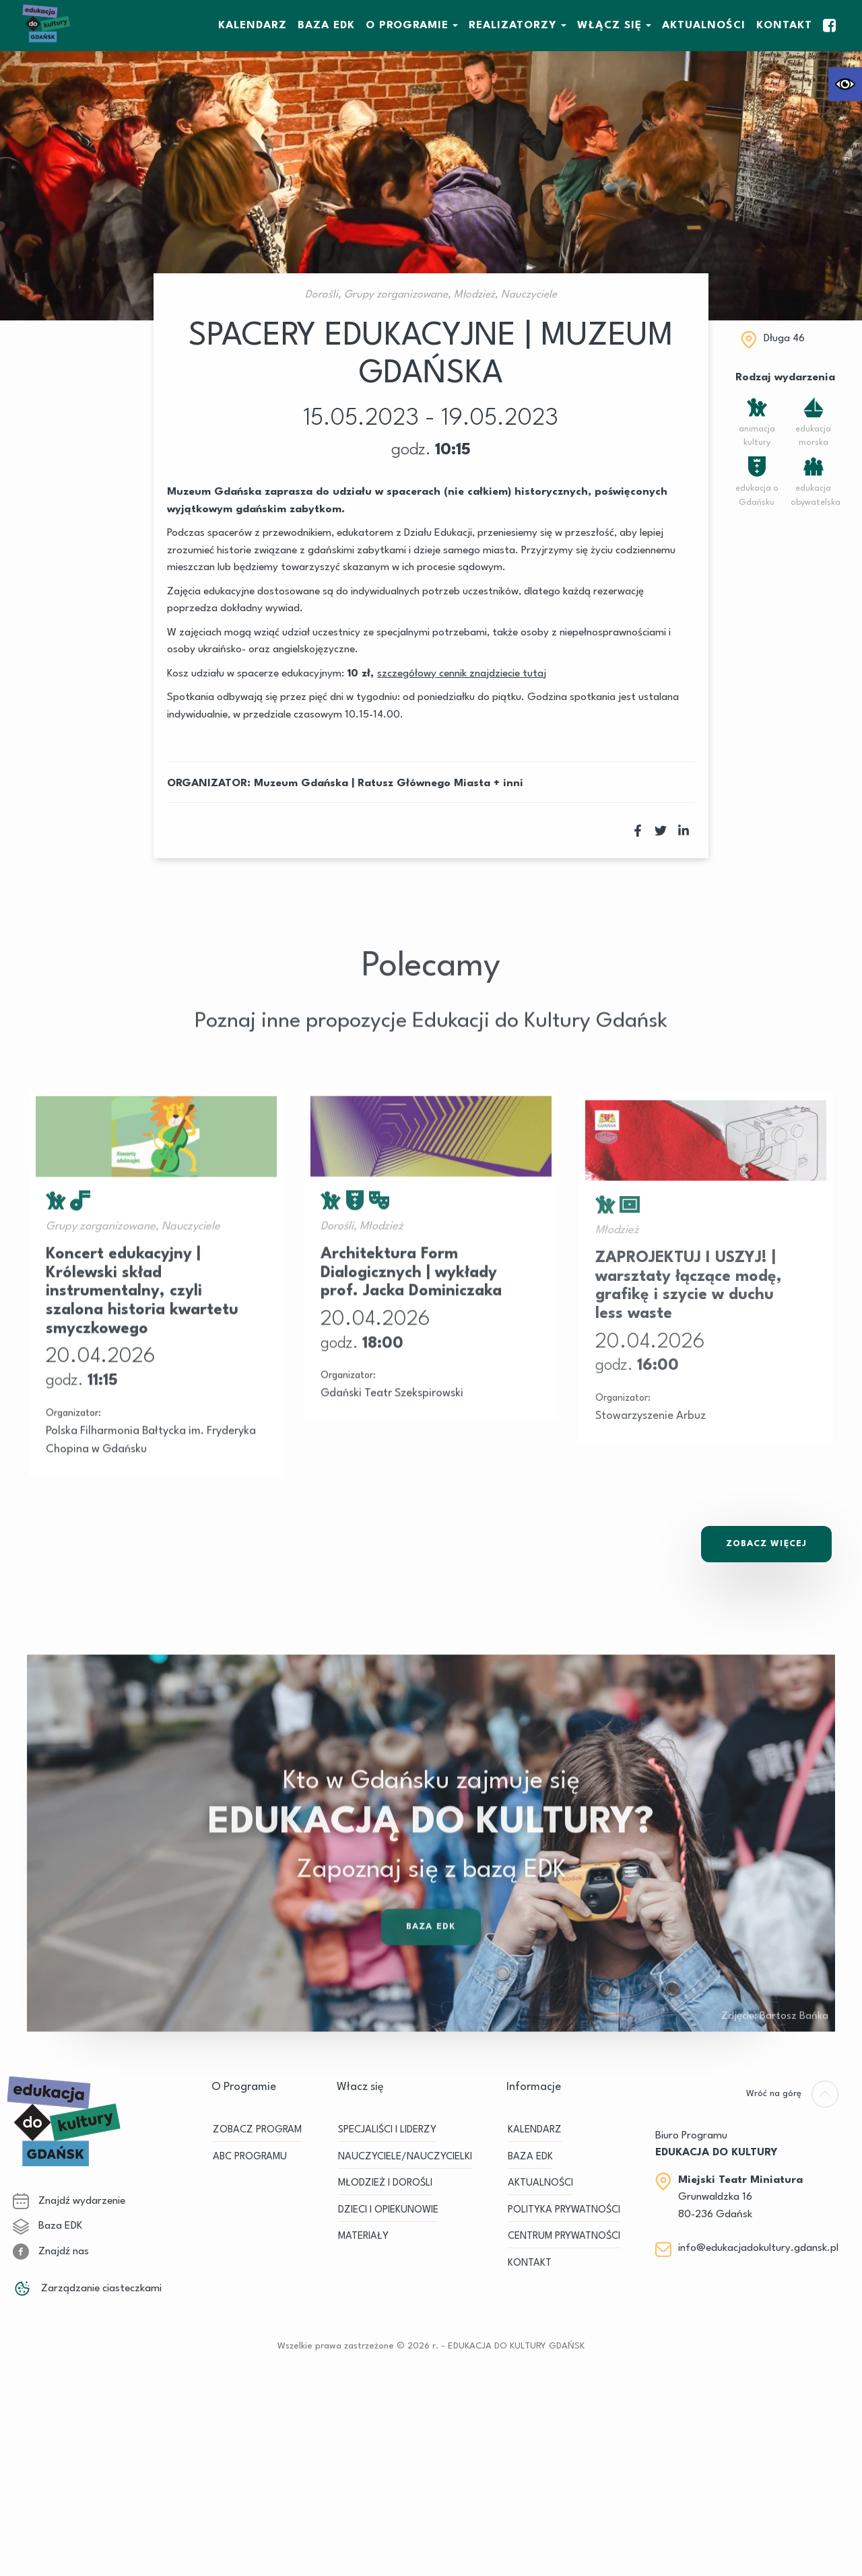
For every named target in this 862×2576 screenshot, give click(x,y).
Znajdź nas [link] (51, 2251)
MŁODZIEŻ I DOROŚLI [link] (385, 2183)
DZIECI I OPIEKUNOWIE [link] (388, 2210)
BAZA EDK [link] (326, 25)
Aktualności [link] (703, 25)
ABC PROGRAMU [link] (250, 2157)
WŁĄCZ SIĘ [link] (609, 25)
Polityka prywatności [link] (564, 2210)
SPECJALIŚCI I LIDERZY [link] (387, 2130)
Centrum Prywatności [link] (564, 2236)
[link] (845, 84)
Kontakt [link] (784, 25)
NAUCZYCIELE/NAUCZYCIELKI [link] (405, 2157)
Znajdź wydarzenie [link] (69, 2200)
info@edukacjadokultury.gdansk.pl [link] (758, 2248)
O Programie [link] (407, 25)
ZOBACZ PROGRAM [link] (257, 2130)
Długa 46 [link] (784, 338)
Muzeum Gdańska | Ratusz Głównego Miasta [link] (372, 783)
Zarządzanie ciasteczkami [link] (87, 2288)
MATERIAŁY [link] (363, 2236)
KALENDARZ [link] (252, 25)
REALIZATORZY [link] (513, 25)
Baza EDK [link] (431, 1968)
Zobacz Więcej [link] (766, 1543)
